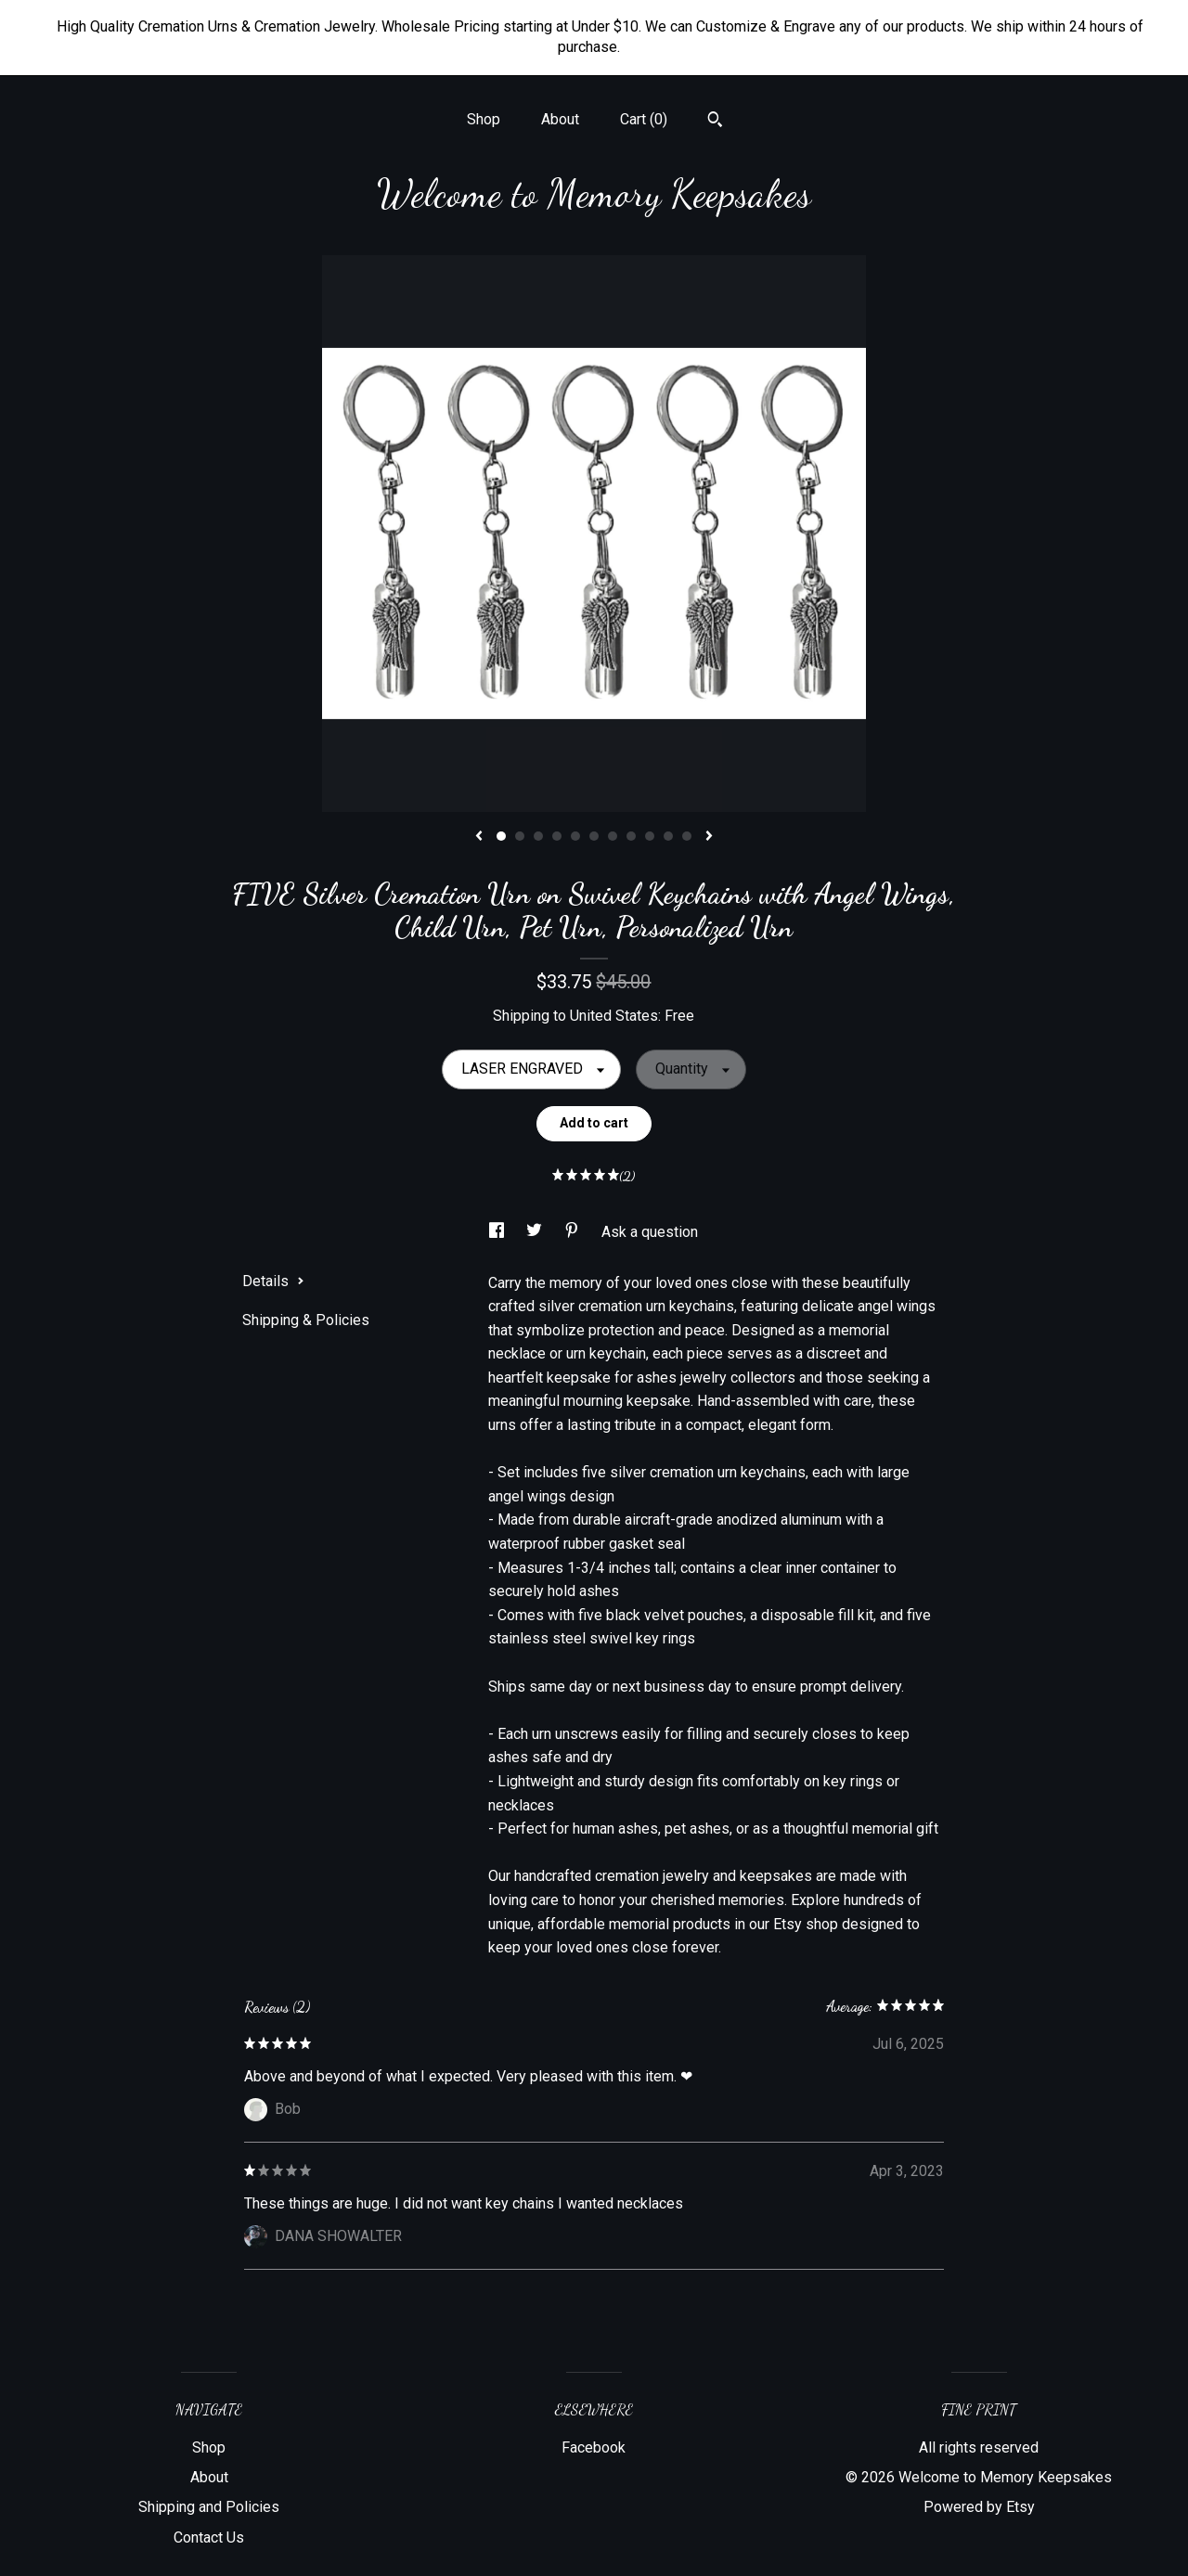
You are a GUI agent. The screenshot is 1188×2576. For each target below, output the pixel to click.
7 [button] (612, 836)
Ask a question (649, 1232)
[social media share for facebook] (498, 1232)
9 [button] (649, 836)
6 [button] (594, 836)
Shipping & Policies (305, 1320)
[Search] (715, 121)
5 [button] (575, 836)
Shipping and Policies (208, 2507)
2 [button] (519, 836)
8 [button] (631, 836)
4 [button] (557, 836)
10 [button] (668, 836)
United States (614, 1015)
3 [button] (538, 836)
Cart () (643, 119)
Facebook (594, 2447)
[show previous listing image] (479, 837)
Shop (483, 119)
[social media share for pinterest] (573, 1232)
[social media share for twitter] (536, 1232)
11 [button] (686, 836)
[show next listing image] (709, 837)
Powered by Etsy (979, 2507)
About (560, 119)
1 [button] (501, 836)
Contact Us (209, 2537)
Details (273, 1281)
